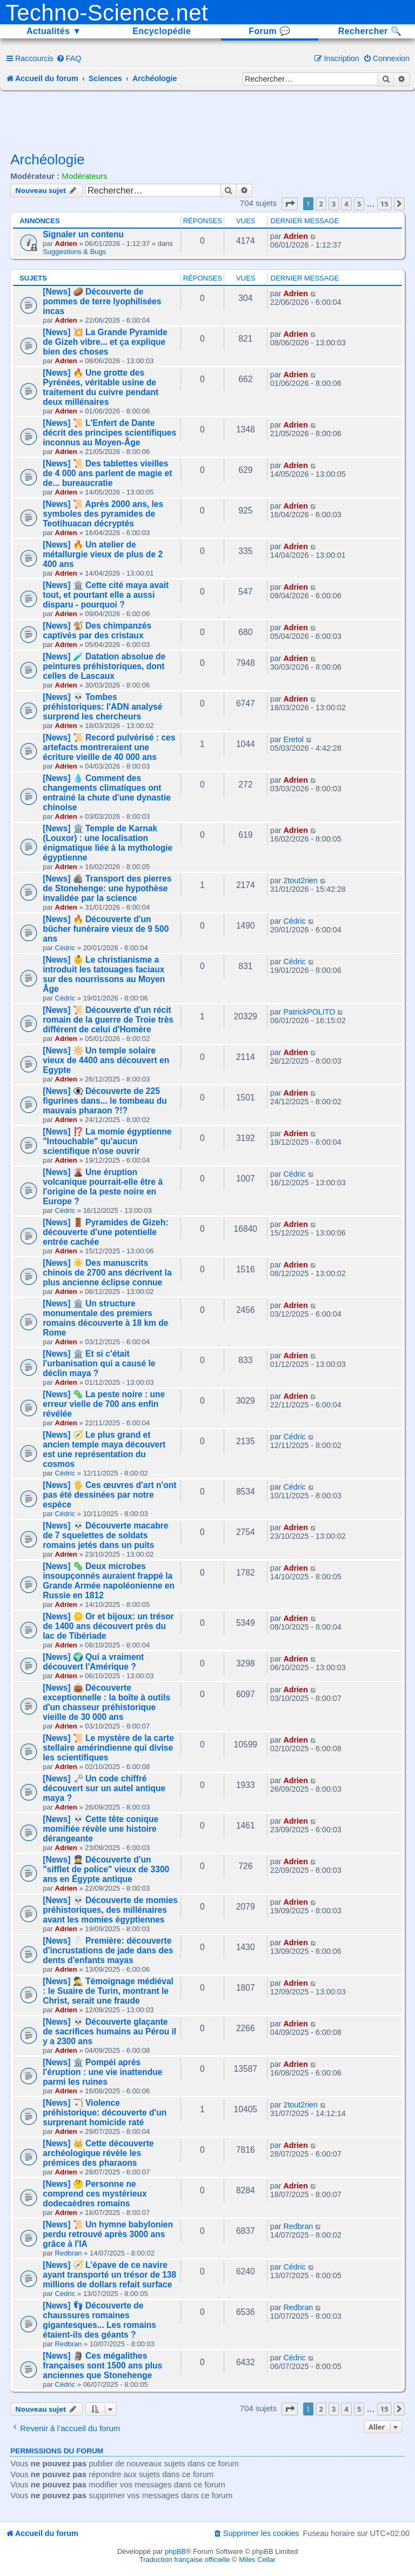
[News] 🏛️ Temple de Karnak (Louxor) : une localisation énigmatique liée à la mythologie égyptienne (107, 843)
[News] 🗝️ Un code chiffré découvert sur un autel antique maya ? (104, 1788)
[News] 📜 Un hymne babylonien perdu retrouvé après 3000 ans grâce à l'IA (108, 2234)
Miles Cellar (257, 2559)
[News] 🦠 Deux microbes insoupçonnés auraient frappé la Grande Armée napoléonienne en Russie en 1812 (109, 1580)
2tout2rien (300, 880)
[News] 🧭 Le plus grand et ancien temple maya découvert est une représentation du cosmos (104, 1449)
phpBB (175, 2551)
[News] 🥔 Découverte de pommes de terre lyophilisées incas (102, 301)
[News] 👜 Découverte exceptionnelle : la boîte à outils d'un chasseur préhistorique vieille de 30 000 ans (106, 1702)
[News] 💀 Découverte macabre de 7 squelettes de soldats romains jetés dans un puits (105, 1535)
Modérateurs (84, 176)
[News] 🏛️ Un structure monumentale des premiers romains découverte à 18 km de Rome (105, 1318)
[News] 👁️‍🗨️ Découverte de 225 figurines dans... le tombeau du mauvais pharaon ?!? (105, 1100)
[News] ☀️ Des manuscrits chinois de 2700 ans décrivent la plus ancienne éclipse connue (107, 1272)
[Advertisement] (207, 120)
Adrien (66, 243)
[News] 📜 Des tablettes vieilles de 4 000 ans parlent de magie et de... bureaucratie (107, 473)
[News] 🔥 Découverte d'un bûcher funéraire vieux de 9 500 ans (106, 929)
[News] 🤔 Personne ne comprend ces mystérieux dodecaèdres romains (94, 2193)
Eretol (293, 739)
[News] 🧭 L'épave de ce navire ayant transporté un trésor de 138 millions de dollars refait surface (109, 2274)
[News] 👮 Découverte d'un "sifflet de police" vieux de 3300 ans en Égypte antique (106, 1869)
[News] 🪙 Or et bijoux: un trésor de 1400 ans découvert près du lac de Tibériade (108, 1626)
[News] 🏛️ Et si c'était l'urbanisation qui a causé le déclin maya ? (99, 1363)
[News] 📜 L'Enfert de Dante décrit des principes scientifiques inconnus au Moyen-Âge (109, 432)
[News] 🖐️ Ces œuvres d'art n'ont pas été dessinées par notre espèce (109, 1494)
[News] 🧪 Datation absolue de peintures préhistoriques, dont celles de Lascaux (104, 666)
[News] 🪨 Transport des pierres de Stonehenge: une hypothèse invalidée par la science (107, 888)
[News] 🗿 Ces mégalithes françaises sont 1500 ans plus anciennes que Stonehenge (102, 2365)
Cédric (65, 948)
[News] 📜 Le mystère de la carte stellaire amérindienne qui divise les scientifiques (108, 1747)
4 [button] (346, 204)
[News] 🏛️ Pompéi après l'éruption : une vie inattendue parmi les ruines (102, 2072)
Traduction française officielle (184, 2559)
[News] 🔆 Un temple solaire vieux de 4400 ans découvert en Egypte (106, 1060)
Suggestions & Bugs (74, 252)
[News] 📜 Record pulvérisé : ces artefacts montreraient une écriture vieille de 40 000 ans (109, 747)
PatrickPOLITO (309, 1011)
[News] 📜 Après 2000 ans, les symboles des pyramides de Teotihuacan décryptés (103, 513)
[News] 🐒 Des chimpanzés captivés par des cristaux (97, 630)
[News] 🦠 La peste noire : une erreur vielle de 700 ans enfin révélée (104, 1404)
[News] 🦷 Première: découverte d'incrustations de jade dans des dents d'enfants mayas (108, 1950)
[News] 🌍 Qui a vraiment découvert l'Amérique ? (93, 1661)
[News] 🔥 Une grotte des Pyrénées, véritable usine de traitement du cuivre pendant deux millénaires (100, 387)
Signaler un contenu (83, 234)
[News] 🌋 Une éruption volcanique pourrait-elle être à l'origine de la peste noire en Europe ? (103, 1186)
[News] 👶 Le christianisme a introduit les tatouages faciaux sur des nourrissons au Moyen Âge (104, 974)
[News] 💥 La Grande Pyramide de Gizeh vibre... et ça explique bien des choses (105, 342)
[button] (290, 203)
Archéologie (47, 159)
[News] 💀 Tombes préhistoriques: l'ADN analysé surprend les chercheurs (102, 706)
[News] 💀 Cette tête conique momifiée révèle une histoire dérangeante (100, 1828)
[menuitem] (69, 58)
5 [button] (359, 204)
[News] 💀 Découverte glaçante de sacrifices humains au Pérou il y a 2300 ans (109, 2031)
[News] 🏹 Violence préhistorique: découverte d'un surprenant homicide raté (104, 2112)
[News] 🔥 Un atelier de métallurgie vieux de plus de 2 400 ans (103, 554)
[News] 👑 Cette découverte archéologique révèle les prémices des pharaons (98, 2153)
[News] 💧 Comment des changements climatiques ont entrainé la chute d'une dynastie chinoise (107, 792)
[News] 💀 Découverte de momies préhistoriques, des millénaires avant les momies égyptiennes (110, 1910)
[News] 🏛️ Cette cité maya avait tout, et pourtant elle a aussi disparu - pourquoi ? (106, 594)
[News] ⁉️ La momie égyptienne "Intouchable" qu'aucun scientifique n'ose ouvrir (107, 1141)
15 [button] (384, 204)
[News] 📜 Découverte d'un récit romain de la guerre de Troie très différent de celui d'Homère (108, 1019)
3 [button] (334, 204)
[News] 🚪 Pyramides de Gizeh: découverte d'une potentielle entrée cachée (105, 1232)
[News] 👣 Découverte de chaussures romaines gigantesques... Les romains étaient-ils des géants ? (99, 2320)
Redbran (68, 2253)
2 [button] (321, 204)
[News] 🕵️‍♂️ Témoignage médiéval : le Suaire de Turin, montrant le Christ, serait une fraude (108, 1991)
